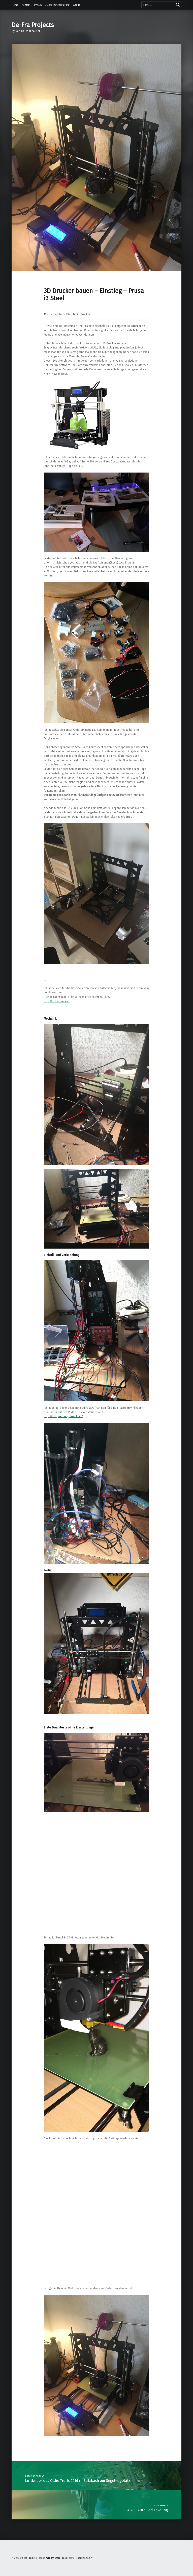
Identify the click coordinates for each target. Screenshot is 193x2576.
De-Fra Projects (33, 25)
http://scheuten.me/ (57, 1001)
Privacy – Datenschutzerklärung (52, 4)
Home (15, 4)
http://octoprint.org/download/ (63, 1416)
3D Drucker (83, 314)
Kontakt (26, 4)
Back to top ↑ (85, 2557)
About (76, 4)
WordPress (61, 2557)
